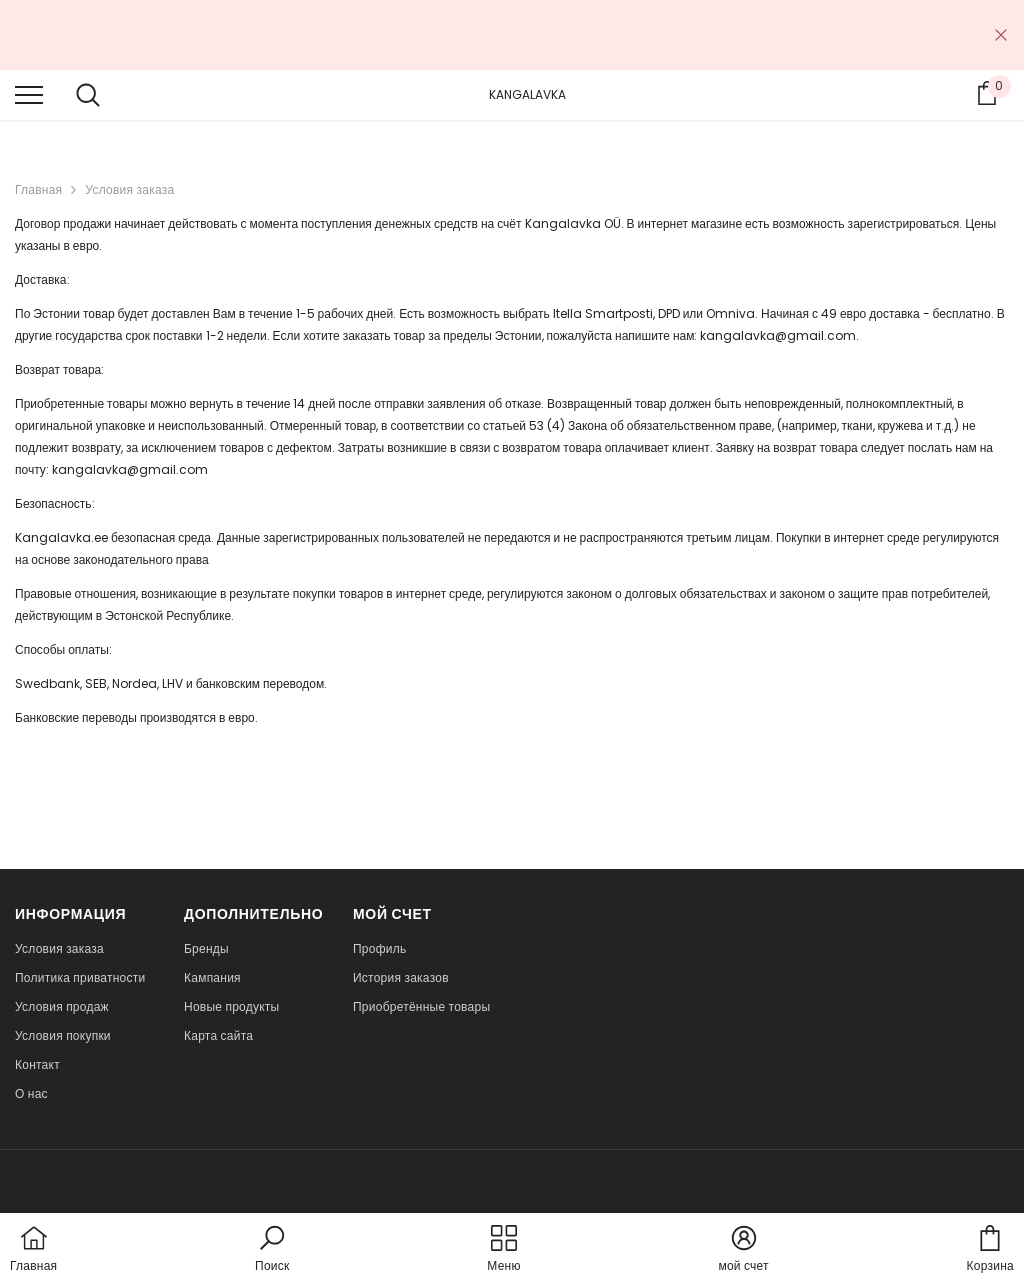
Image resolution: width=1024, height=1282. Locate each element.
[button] (272, 1250)
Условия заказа (129, 189)
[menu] (29, 94)
